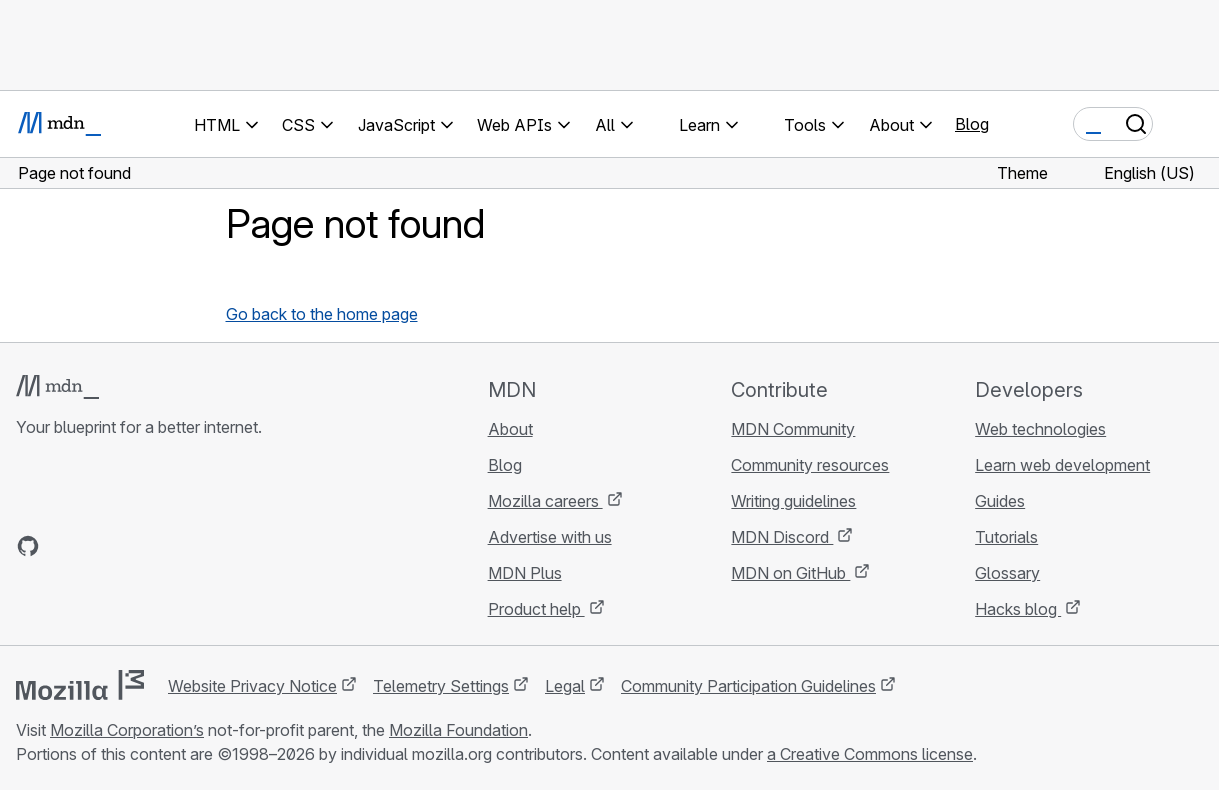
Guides (1000, 501)
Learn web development (1062, 465)
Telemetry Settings (441, 686)
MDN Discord (782, 537)
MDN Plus (525, 573)
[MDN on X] (100, 546)
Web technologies (1040, 429)
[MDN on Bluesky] (64, 546)
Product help (536, 609)
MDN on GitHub (790, 573)
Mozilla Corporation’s (127, 730)
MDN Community (793, 429)
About (510, 429)
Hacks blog (1018, 609)
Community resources (810, 465)
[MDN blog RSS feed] (172, 546)
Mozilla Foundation (458, 730)
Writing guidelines (793, 501)
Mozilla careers (545, 501)
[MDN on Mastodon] (136, 546)
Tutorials (1006, 537)
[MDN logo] (57, 387)
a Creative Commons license (870, 754)
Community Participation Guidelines (748, 686)
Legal (565, 686)
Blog (972, 124)
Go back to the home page (322, 314)
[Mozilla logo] (80, 685)
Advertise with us (550, 537)
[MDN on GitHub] (28, 546)
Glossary (1007, 573)
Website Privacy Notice (252, 686)
